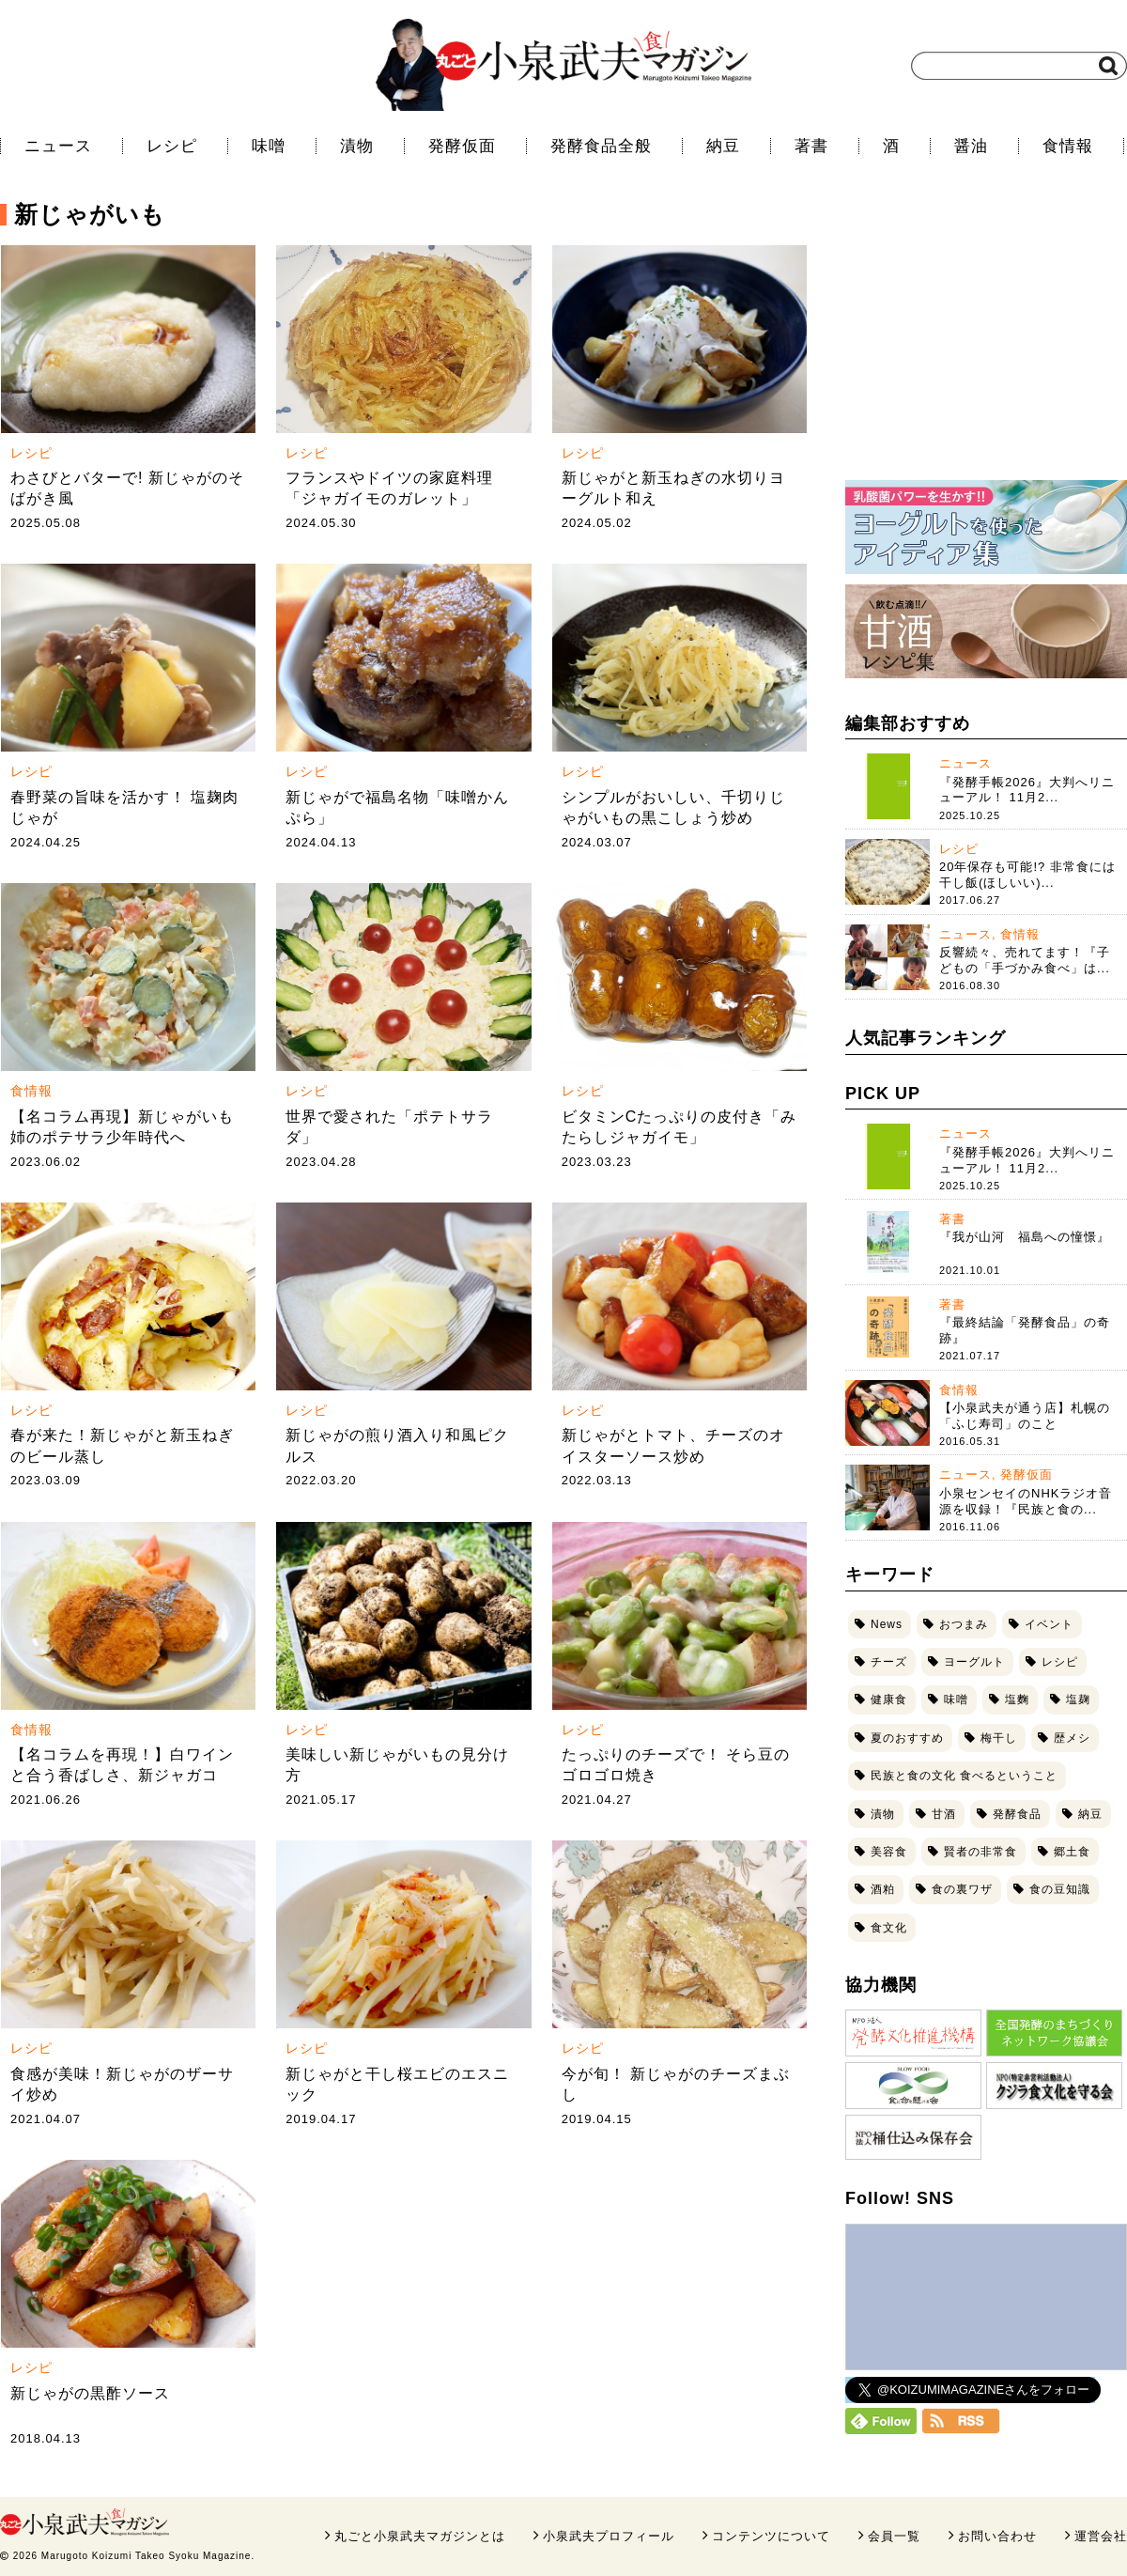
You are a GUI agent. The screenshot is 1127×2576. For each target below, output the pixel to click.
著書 (811, 146)
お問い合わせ (997, 2536)
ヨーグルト (974, 1661)
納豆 (723, 146)
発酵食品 (1017, 1814)
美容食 (889, 1851)
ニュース (58, 146)
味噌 (269, 146)
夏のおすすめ (907, 1738)
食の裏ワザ (962, 1889)
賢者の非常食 (980, 1851)
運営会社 (1100, 2536)
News (887, 1624)
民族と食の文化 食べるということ (964, 1775)
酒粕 (883, 1889)
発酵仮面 (462, 146)
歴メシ (1072, 1738)
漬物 (357, 146)
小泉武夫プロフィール (608, 2536)
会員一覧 (894, 2536)
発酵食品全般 (601, 146)
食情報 (1067, 146)
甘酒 (944, 1814)
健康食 (889, 1699)
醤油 (971, 146)
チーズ (889, 1661)
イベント (1049, 1624)
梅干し (998, 1738)
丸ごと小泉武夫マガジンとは (419, 2536)
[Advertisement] (986, 342)
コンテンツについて (771, 2536)
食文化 (889, 1927)
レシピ (172, 146)
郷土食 (1072, 1851)
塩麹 (1078, 1699)
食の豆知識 (1059, 1889)
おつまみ (963, 1624)
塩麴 (1017, 1699)
